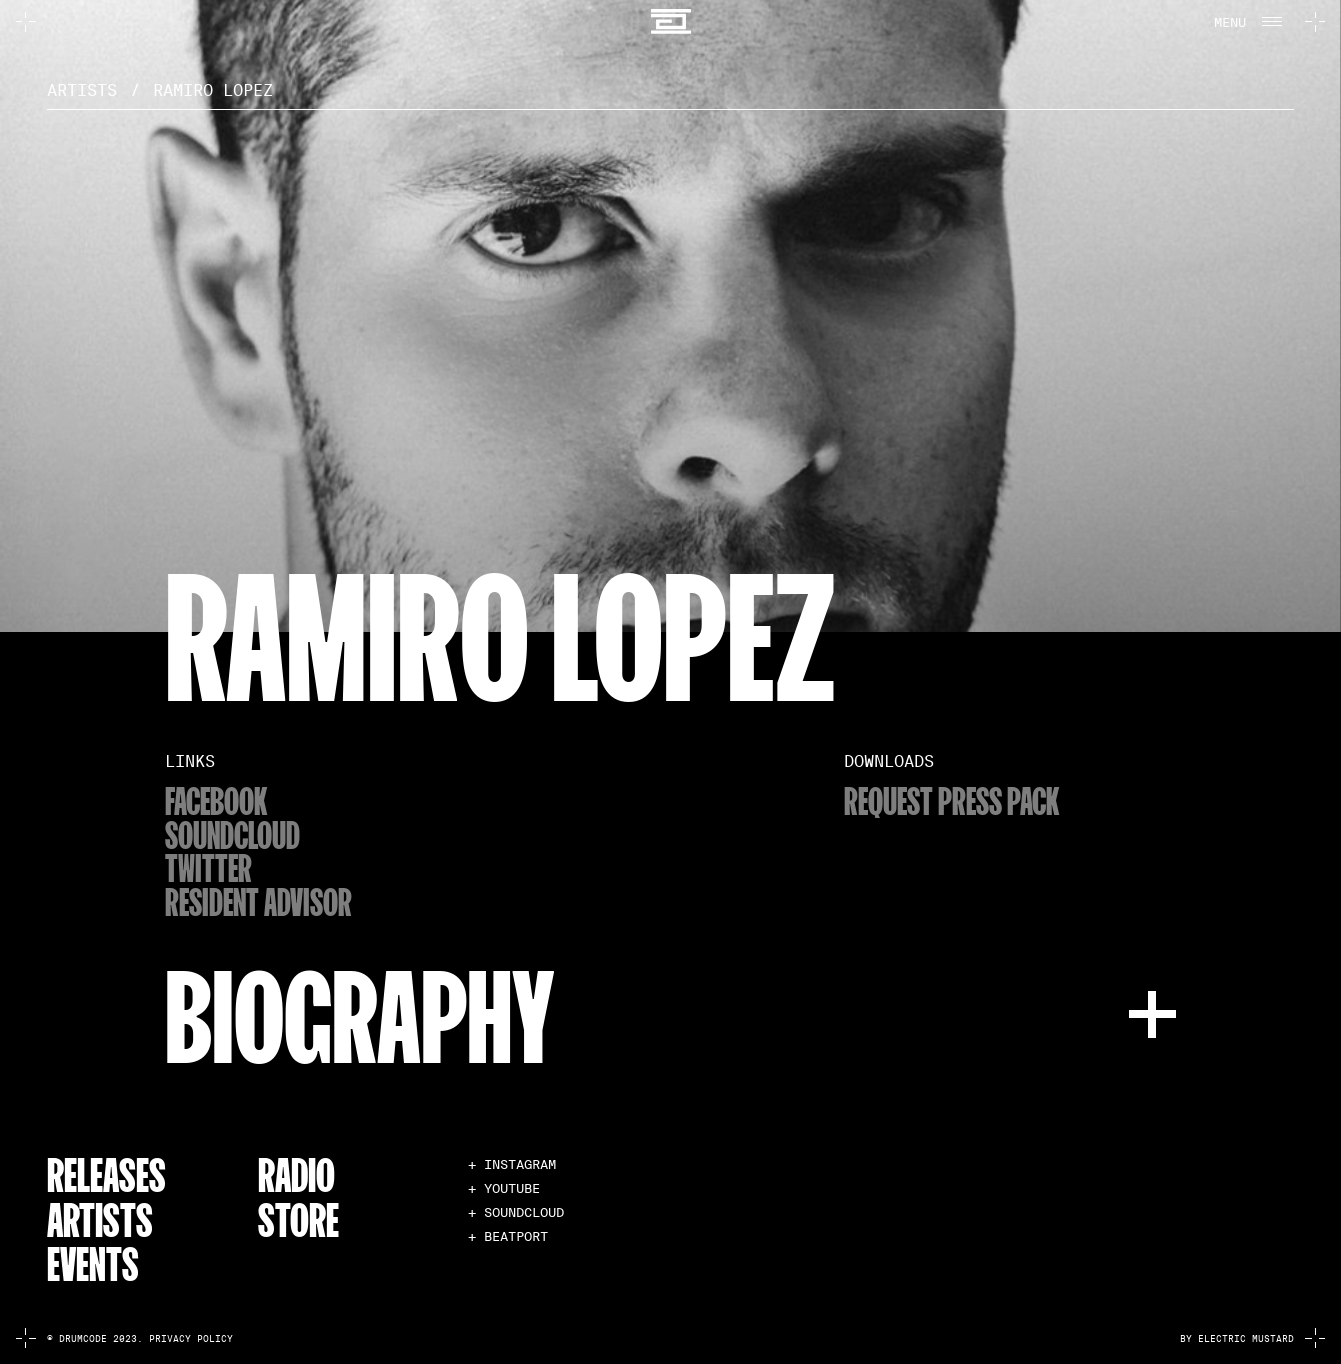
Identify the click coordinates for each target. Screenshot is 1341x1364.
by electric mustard (1237, 1339)
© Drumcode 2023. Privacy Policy (140, 1339)
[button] (1246, 22)
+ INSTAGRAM (512, 1164)
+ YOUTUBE (504, 1188)
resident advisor (258, 900)
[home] (670, 21)
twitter (208, 866)
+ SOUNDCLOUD (516, 1212)
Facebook (216, 799)
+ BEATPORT (508, 1236)
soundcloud (232, 833)
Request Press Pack (951, 799)
